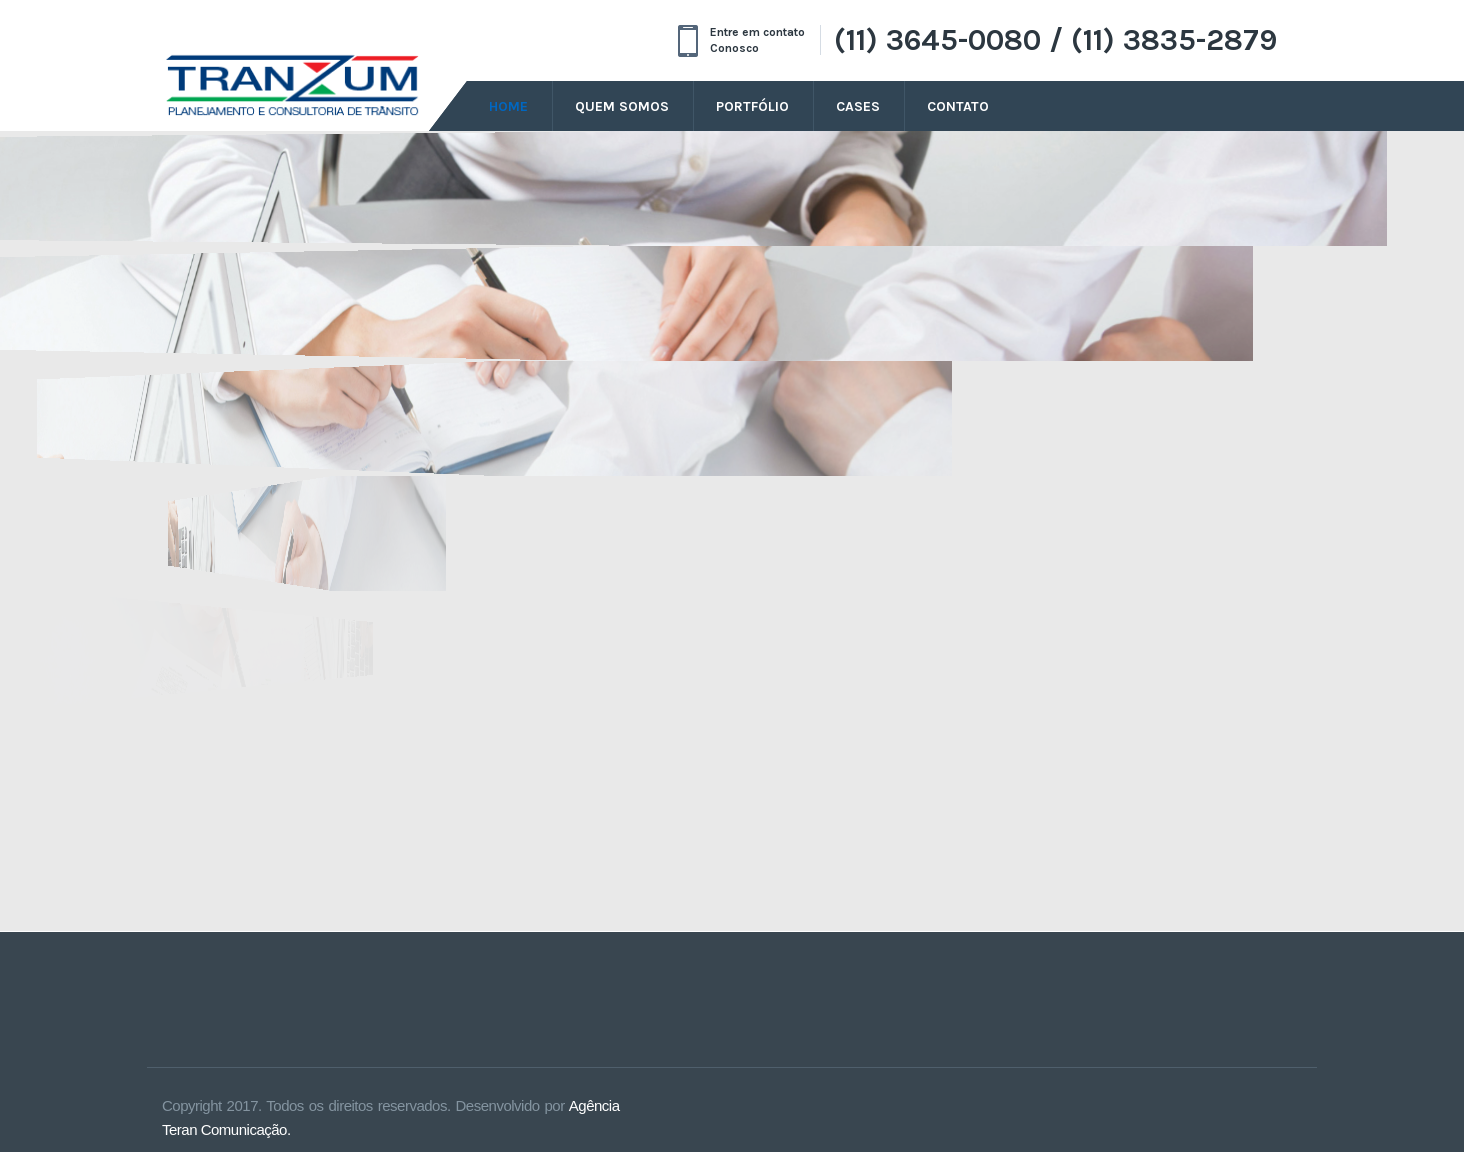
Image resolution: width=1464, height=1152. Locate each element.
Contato (958, 106)
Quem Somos (622, 106)
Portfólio (752, 106)
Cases (858, 106)
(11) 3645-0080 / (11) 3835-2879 (1055, 40)
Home (508, 106)
